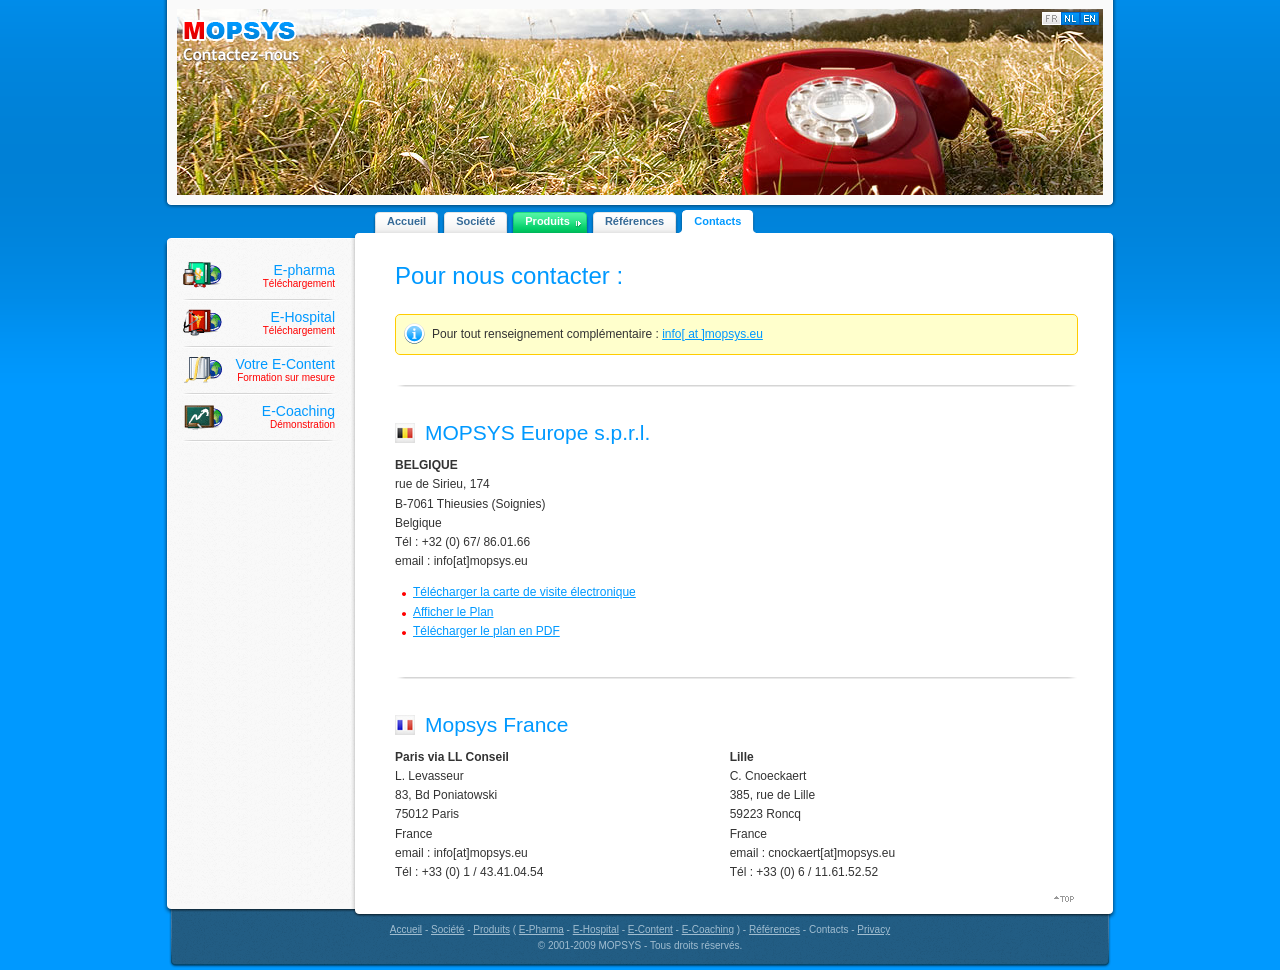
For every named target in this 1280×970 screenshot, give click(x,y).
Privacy (873, 929)
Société (475, 221)
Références (634, 221)
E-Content (650, 929)
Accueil (406, 221)
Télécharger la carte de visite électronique (524, 592)
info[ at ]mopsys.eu (712, 334)
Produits (547, 221)
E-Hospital (596, 929)
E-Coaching (708, 929)
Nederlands (1070, 18)
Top (1065, 899)
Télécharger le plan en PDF (486, 631)
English (1089, 18)
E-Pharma (541, 929)
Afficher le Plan (453, 612)
